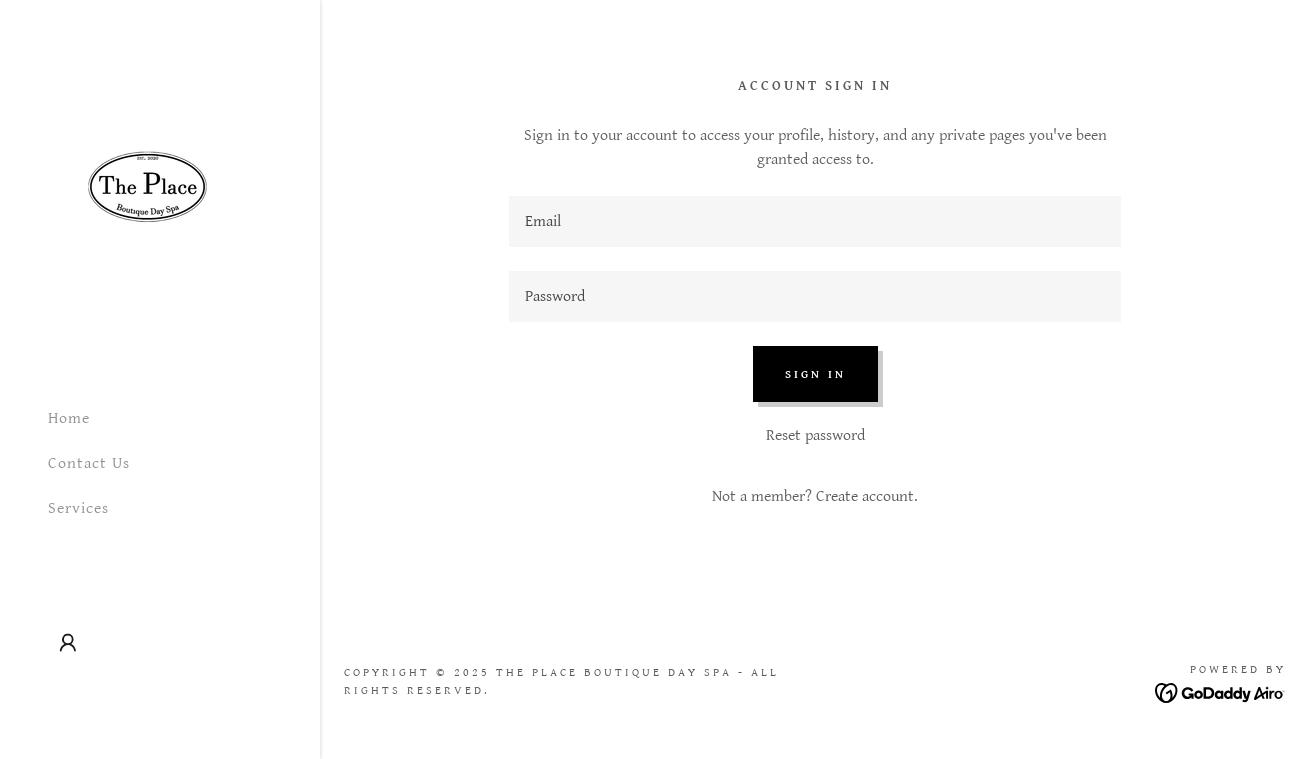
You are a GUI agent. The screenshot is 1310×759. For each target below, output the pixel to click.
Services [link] (78, 508)
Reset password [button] (815, 435)
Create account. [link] (867, 496)
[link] (148, 195)
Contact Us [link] (89, 463)
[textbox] (815, 221)
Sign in (815, 374)
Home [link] (69, 418)
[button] (68, 643)
